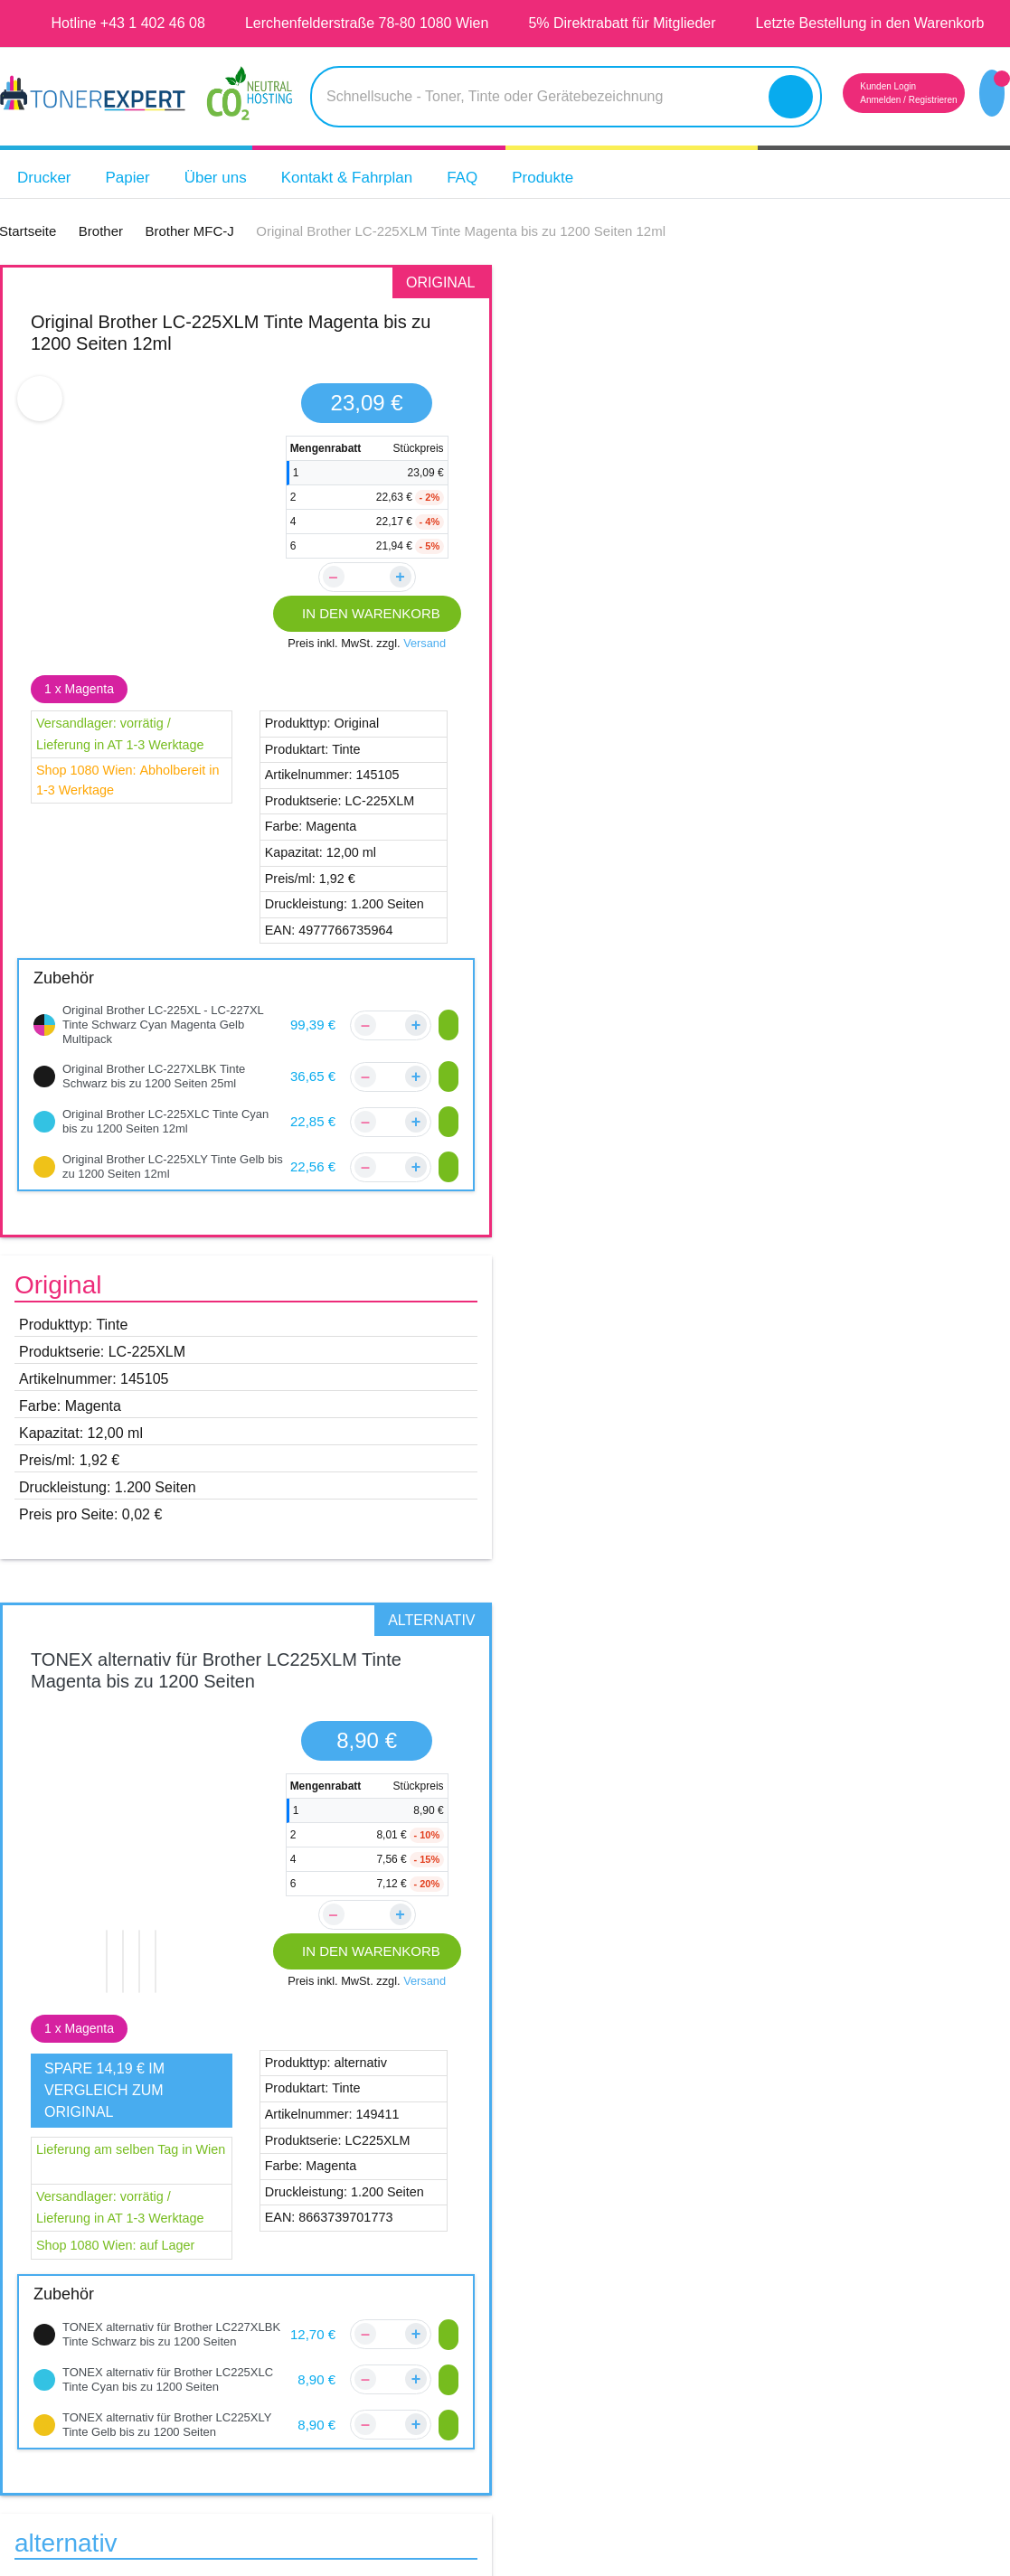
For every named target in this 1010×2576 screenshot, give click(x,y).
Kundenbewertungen (420, 2242)
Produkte (585, 206)
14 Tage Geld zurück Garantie (908, 2277)
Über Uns (606, 2208)
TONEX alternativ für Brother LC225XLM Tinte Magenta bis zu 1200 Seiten (756, 361)
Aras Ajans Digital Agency (642, 2523)
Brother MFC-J (92, 1899)
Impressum (614, 2242)
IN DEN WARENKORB (366, 642)
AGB (591, 2277)
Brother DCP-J (92, 1805)
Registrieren (910, 129)
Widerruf (607, 2345)
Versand (428, 672)
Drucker (47, 206)
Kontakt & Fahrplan (372, 206)
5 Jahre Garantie (866, 2208)
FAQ (499, 206)
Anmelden (847, 129)
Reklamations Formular (427, 2345)
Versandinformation (414, 2277)
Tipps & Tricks (854, 2311)
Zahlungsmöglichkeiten (426, 2311)
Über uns (228, 206)
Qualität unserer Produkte (898, 2242)
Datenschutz (620, 2311)
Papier (136, 206)
